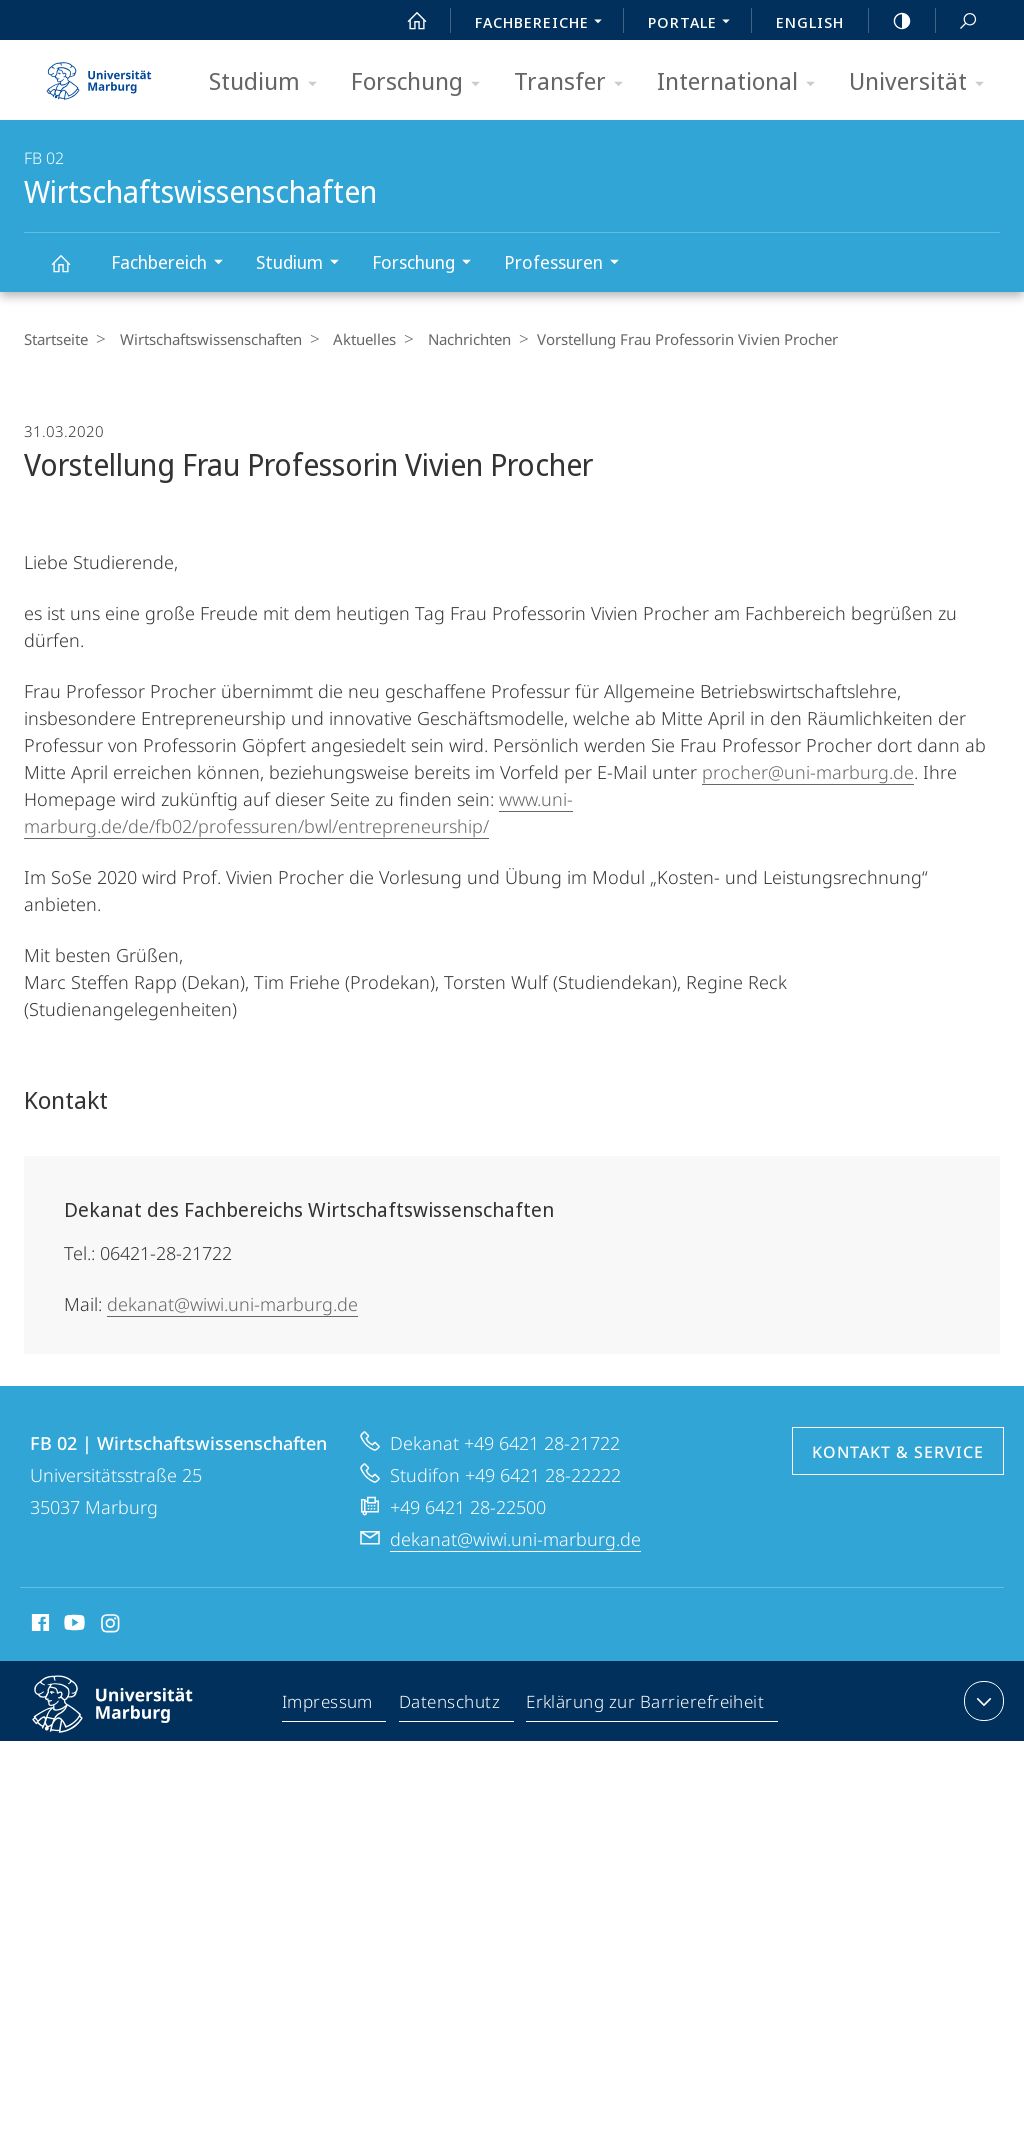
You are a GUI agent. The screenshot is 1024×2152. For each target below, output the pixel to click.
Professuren (568, 264)
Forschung (422, 82)
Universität (923, 82)
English (810, 22)
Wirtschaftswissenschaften (72, 272)
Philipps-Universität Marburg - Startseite (99, 74)
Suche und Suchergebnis (957, 21)
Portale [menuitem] (694, 24)
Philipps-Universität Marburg (130, 1720)
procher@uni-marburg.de (808, 772)
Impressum (328, 1705)
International (742, 82)
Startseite (56, 339)
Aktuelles (353, 339)
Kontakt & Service (898, 1452)
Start (406, 21)
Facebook (38, 1626)
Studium (269, 82)
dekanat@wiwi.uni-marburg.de (232, 1304)
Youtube (72, 1626)
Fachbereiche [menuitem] (544, 24)
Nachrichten (452, 339)
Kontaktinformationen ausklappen (981, 1701)
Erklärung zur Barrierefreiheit (646, 1705)
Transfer (575, 82)
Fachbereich (173, 264)
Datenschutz (450, 1705)
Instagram (111, 1626)
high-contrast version (891, 21)
